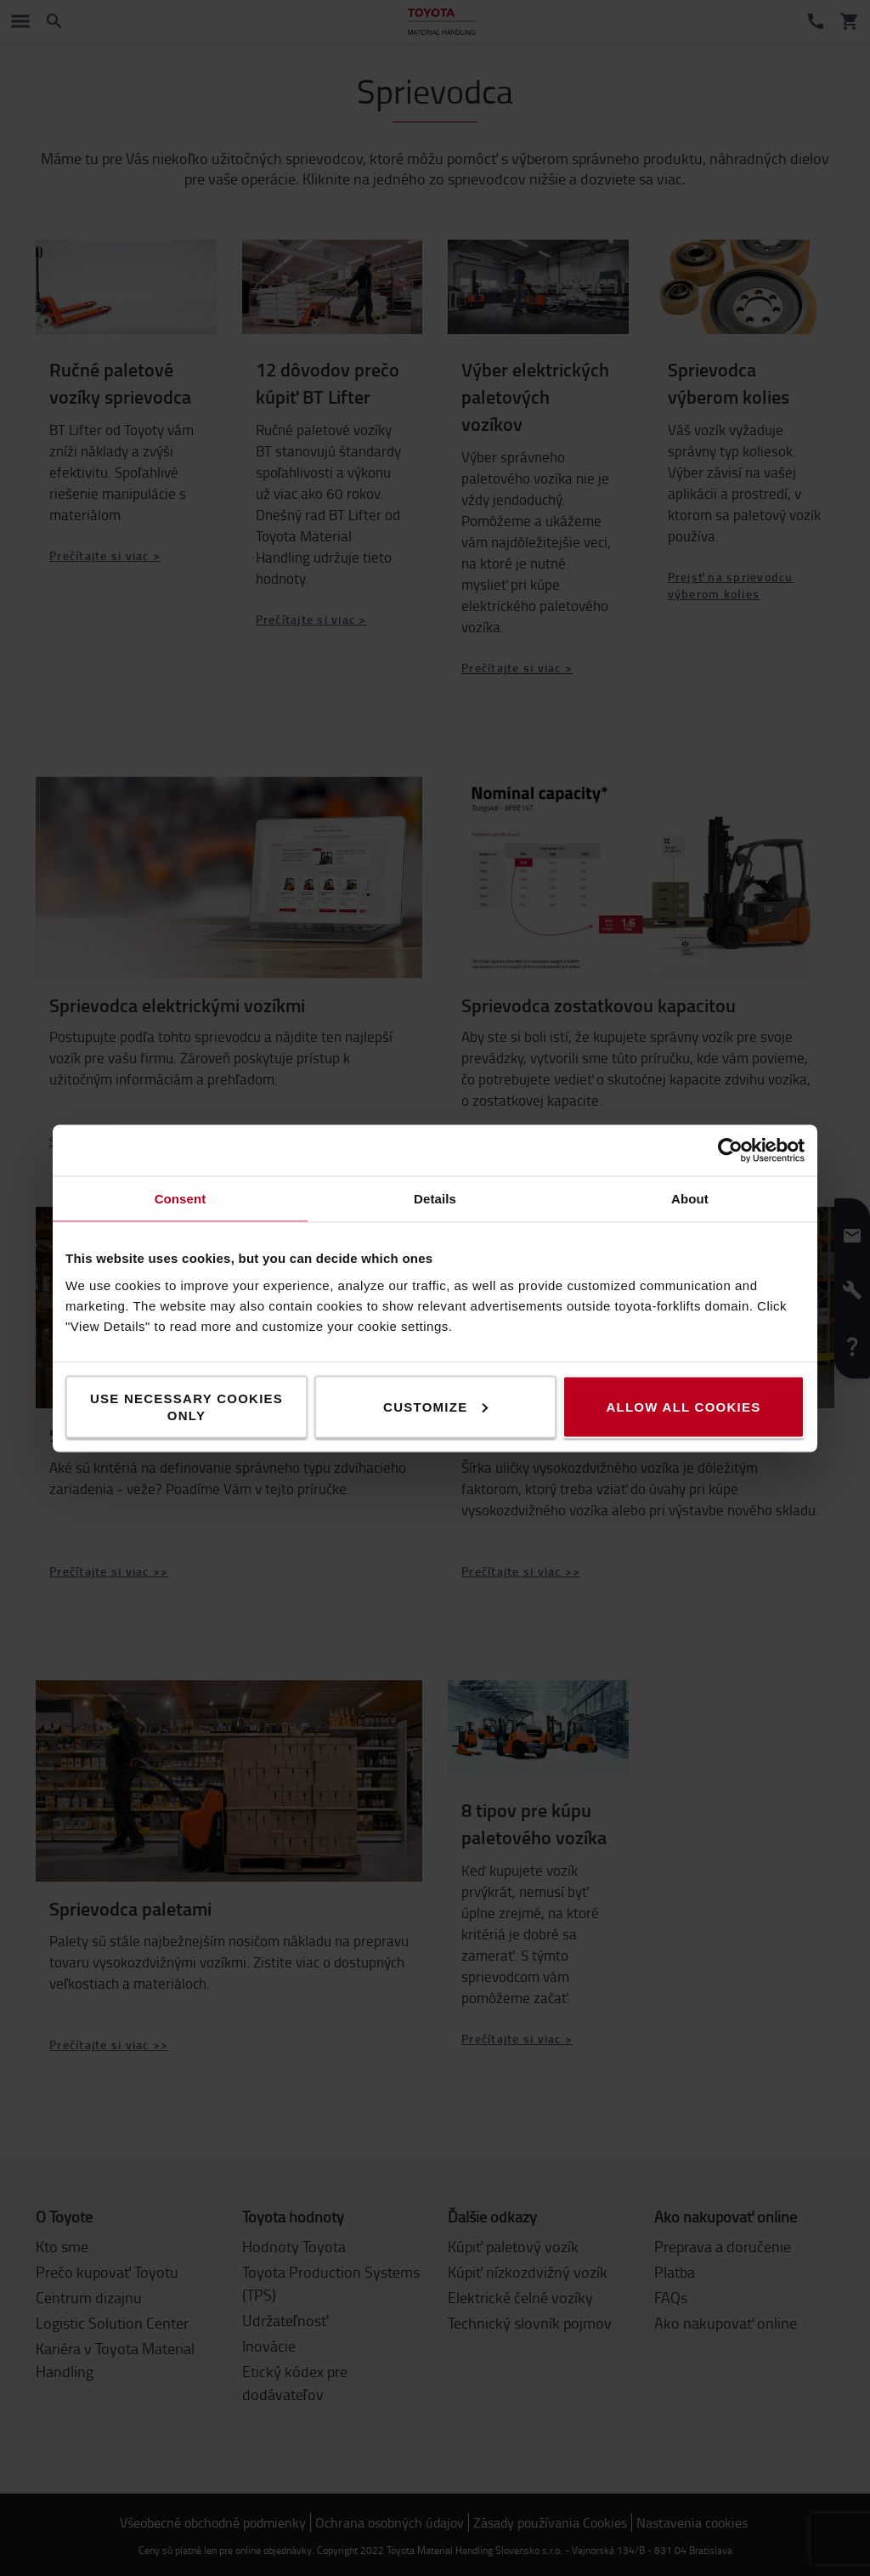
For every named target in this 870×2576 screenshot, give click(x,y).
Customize (435, 1406)
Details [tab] (435, 1198)
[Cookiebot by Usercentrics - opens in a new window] (730, 1150)
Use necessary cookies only (186, 1406)
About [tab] (690, 1198)
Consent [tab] (180, 1198)
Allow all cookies (683, 1406)
